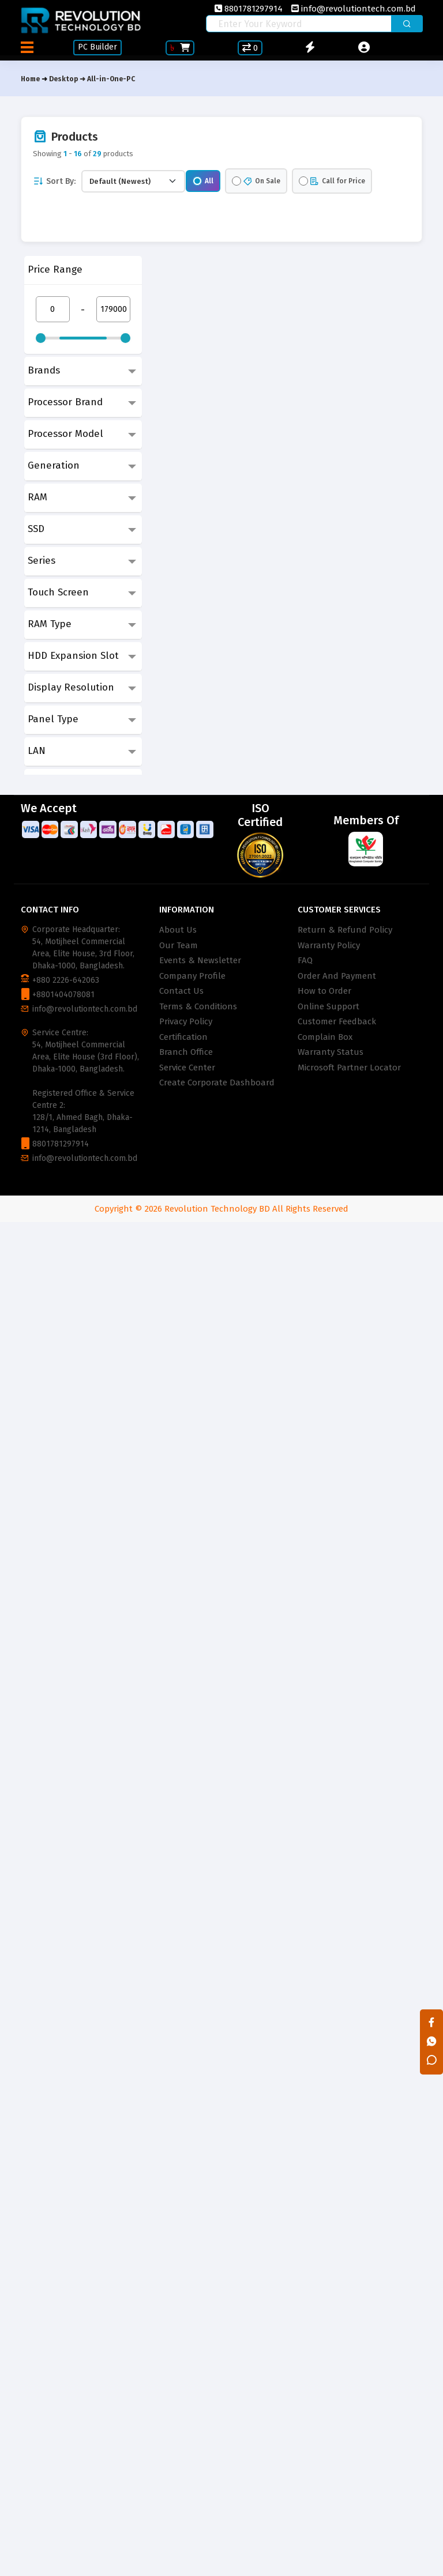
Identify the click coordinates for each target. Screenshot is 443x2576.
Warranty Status (330, 1052)
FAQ (305, 960)
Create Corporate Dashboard (217, 1082)
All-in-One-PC (111, 79)
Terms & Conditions (198, 1006)
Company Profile (192, 976)
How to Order (324, 991)
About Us (178, 930)
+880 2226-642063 (65, 980)
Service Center (187, 1067)
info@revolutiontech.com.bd (353, 8)
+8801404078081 (63, 995)
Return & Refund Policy (345, 930)
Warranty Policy (329, 945)
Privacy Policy (185, 1021)
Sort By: (54, 181)
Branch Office (186, 1052)
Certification (183, 1037)
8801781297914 (249, 8)
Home (30, 79)
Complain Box (325, 1037)
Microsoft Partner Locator (349, 1067)
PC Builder (98, 47)
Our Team (178, 945)
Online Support (328, 1006)
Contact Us (181, 991)
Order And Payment (337, 976)
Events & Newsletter (200, 960)
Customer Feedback (337, 1021)
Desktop (63, 79)
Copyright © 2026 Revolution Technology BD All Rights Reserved (221, 1209)
